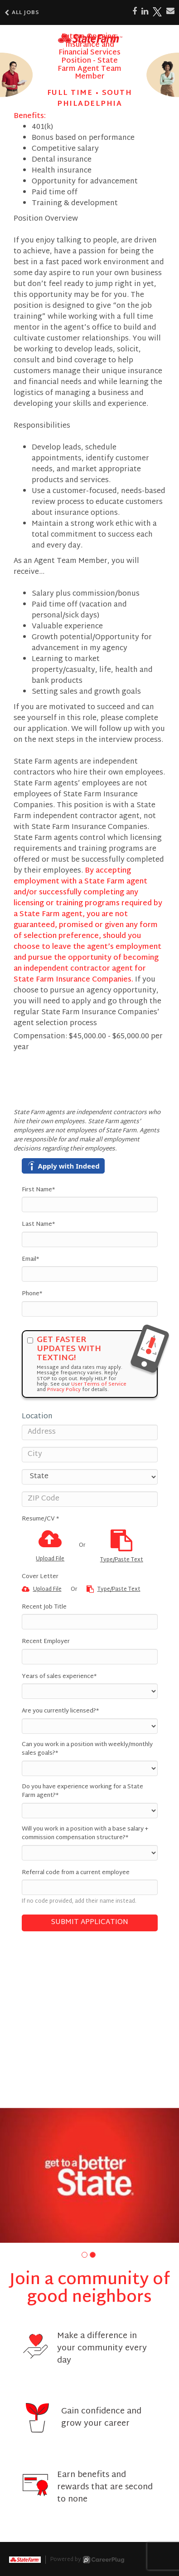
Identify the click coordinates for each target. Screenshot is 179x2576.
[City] (90, 1454)
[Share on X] (157, 11)
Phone (32, 1294)
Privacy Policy (64, 1389)
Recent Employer (46, 1642)
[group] (89, 2175)
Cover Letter (40, 1577)
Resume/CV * (40, 1519)
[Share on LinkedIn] (144, 11)
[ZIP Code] (90, 1499)
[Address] (90, 1432)
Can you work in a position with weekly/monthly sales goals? (87, 1749)
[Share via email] (170, 11)
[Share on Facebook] (134, 11)
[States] (90, 1477)
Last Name (38, 1224)
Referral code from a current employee (76, 1873)
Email (30, 1259)
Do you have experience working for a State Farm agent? (82, 1792)
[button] (84, 2255)
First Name (38, 1190)
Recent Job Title (44, 1607)
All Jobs (22, 13)
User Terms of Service (98, 1384)
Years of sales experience (59, 1677)
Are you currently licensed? (60, 1711)
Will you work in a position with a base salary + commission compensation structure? (85, 1834)
